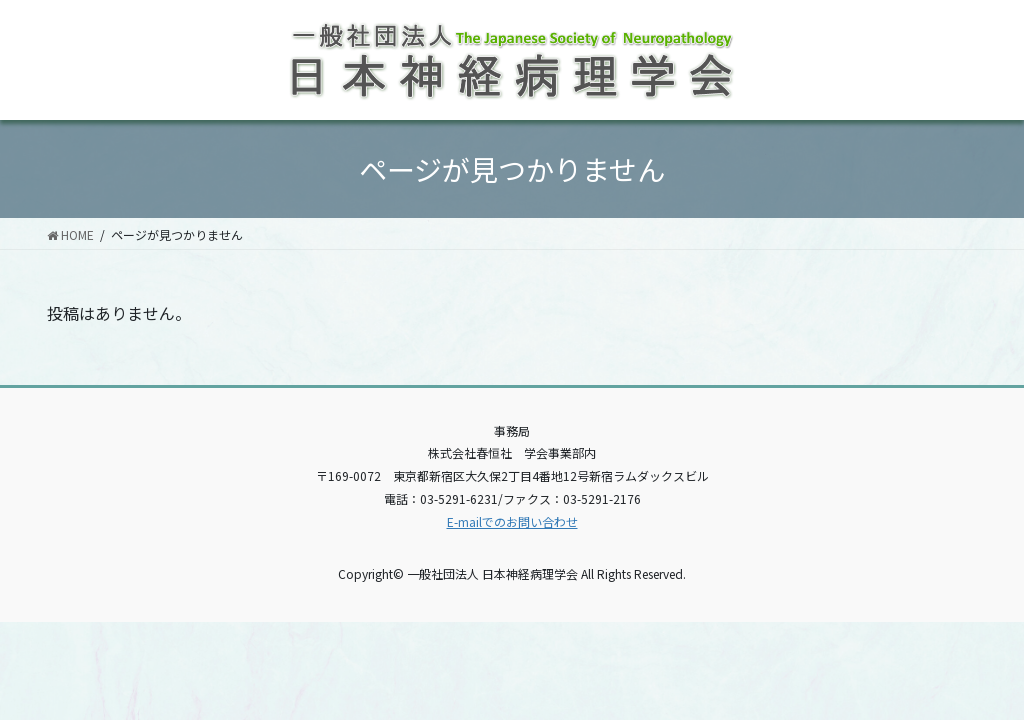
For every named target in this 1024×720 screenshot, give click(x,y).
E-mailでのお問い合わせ (512, 521)
